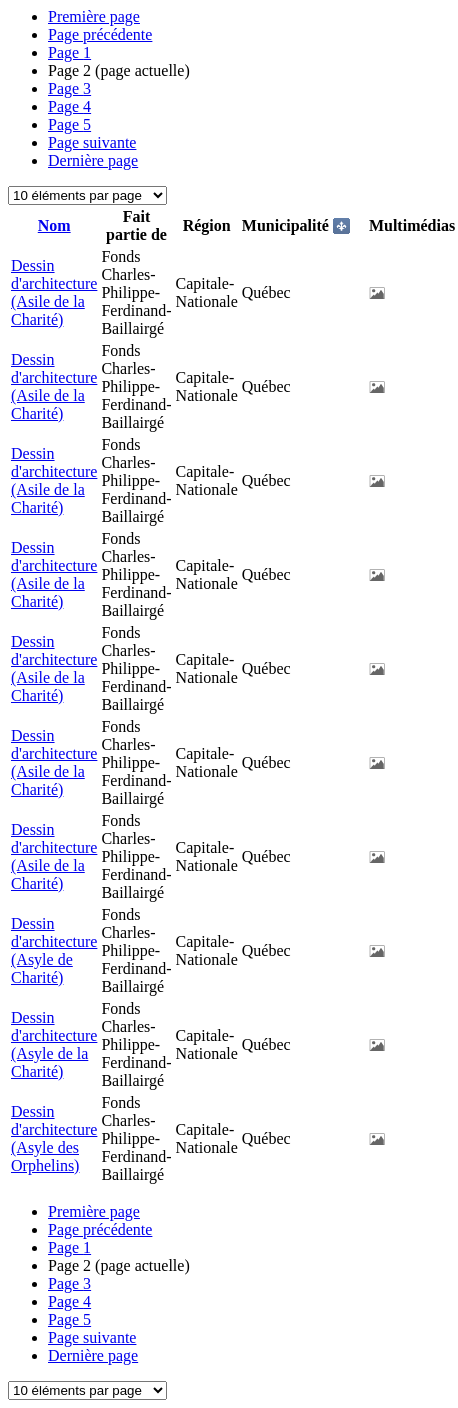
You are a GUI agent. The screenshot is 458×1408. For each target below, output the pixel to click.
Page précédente (100, 34)
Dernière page (93, 160)
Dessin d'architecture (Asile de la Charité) (54, 292)
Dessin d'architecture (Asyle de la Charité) (54, 1044)
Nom (54, 225)
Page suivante (92, 142)
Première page (94, 16)
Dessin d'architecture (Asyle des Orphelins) (54, 1138)
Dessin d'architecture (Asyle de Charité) (54, 950)
